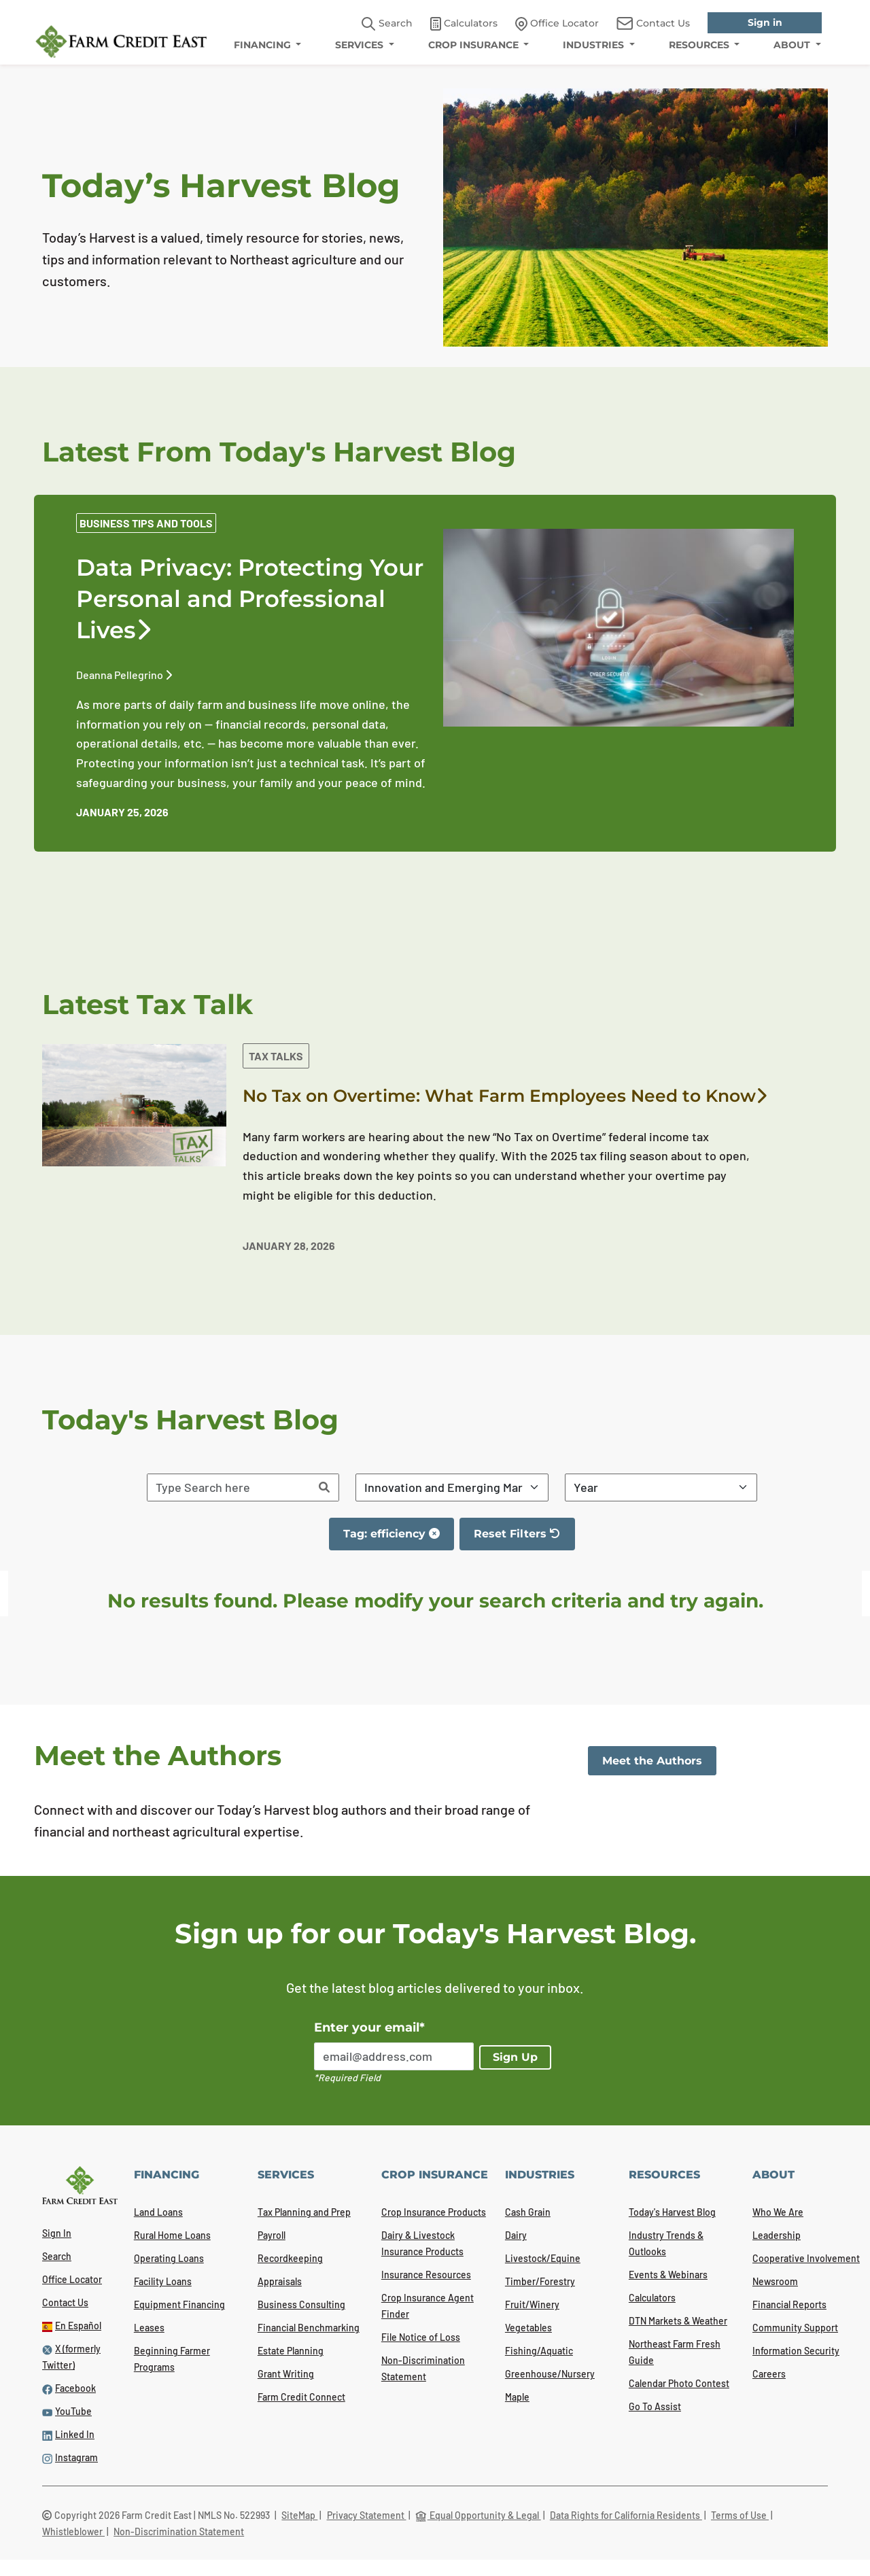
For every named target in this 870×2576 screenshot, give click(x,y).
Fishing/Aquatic (539, 2350)
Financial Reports (789, 2304)
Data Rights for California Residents (626, 2515)
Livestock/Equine (542, 2258)
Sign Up (515, 2057)
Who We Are (777, 2212)
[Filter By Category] (452, 1487)
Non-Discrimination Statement (179, 2531)
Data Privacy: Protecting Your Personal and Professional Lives (249, 599)
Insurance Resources (426, 2274)
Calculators (652, 2297)
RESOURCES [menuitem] (700, 45)
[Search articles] (229, 1487)
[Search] (324, 1487)
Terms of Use (740, 2515)
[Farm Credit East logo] (121, 41)
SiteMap (299, 2515)
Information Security (795, 2350)
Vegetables (528, 2327)
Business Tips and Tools (146, 523)
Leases (149, 2327)
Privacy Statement (366, 2515)
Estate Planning (291, 2350)
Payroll (271, 2235)
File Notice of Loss (420, 2337)
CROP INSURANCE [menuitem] (474, 45)
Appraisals (280, 2281)
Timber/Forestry (540, 2281)
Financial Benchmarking (309, 2327)
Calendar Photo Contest (679, 2383)
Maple (517, 2397)
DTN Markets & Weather (678, 2321)
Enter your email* (369, 2027)
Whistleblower (73, 2531)
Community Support (795, 2327)
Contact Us (65, 2302)
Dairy (516, 2235)
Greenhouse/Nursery (550, 2374)
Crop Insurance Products (433, 2212)
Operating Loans (169, 2258)
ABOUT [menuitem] (793, 45)
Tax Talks (276, 1055)
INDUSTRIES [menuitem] (595, 45)
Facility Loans (163, 2281)
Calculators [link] (464, 24)
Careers (769, 2374)
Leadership (776, 2235)
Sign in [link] (765, 22)
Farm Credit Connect (301, 2397)
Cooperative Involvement (806, 2258)
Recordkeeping (290, 2258)
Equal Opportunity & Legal (478, 2515)
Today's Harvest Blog (672, 2212)
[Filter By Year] (661, 1487)
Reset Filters (524, 1538)
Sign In (56, 2233)
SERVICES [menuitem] (360, 45)
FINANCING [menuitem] (264, 45)
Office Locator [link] (557, 24)
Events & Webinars (668, 2274)
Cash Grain (528, 2212)
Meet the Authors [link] (652, 1760)
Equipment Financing (179, 2304)
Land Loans (158, 2212)
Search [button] (387, 24)
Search (56, 2256)
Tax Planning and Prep (304, 2212)
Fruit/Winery (532, 2304)
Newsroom (775, 2281)
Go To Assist (655, 2406)
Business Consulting (301, 2304)
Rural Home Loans (172, 2235)
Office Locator (72, 2279)
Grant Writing (286, 2374)
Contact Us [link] (653, 23)
